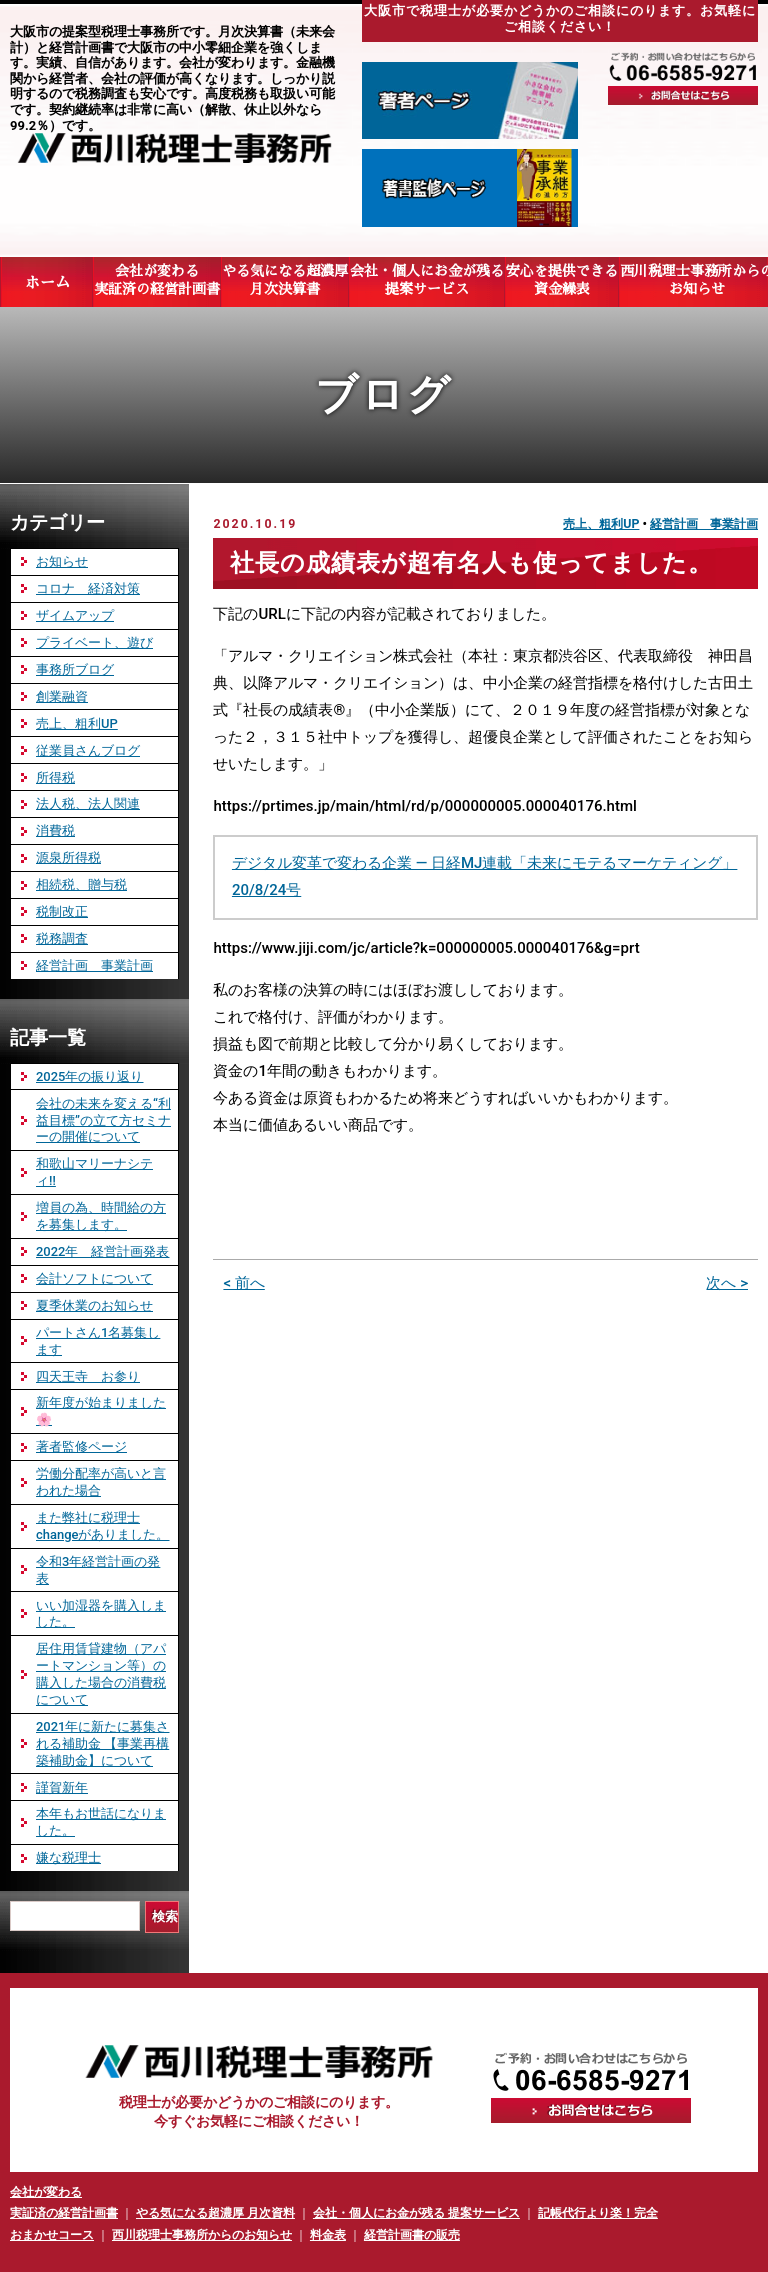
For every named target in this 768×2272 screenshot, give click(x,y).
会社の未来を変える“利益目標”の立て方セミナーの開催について (103, 1120)
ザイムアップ (75, 615)
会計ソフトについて (94, 1278)
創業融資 (62, 696)
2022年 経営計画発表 (102, 1251)
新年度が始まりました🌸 (101, 1411)
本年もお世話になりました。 (101, 1822)
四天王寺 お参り (88, 1376)
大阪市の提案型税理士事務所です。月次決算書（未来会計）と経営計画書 (172, 39)
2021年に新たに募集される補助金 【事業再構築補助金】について (102, 1743)
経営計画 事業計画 (704, 524)
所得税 (55, 777)
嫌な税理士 (68, 1857)
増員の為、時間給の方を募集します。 (101, 1216)
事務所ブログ (75, 669)
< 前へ (243, 1283)
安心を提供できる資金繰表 (562, 281)
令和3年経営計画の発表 (98, 1570)
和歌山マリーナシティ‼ (94, 1172)
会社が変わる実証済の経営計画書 (157, 281)
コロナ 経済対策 (88, 588)
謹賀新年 (62, 1787)
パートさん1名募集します (98, 1341)
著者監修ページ (81, 1446)
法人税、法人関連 (88, 803)
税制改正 (62, 911)
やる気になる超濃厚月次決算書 (285, 281)
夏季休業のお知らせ (94, 1305)
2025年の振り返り (89, 1076)
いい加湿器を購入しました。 (101, 1614)
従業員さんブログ (88, 750)
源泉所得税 (68, 857)
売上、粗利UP (601, 524)
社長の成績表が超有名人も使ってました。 (471, 563)
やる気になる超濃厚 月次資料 (215, 2213)
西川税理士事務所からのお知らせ (202, 2235)
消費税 (55, 830)
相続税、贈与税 (81, 884)
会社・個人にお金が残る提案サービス (427, 281)
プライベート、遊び (94, 642)
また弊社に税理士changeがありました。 (102, 1526)
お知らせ (62, 561)
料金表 (328, 2235)
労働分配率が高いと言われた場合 (101, 1482)
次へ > (727, 1283)
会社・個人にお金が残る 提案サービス (416, 2213)
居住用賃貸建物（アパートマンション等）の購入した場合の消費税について (101, 1674)
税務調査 (62, 938)
